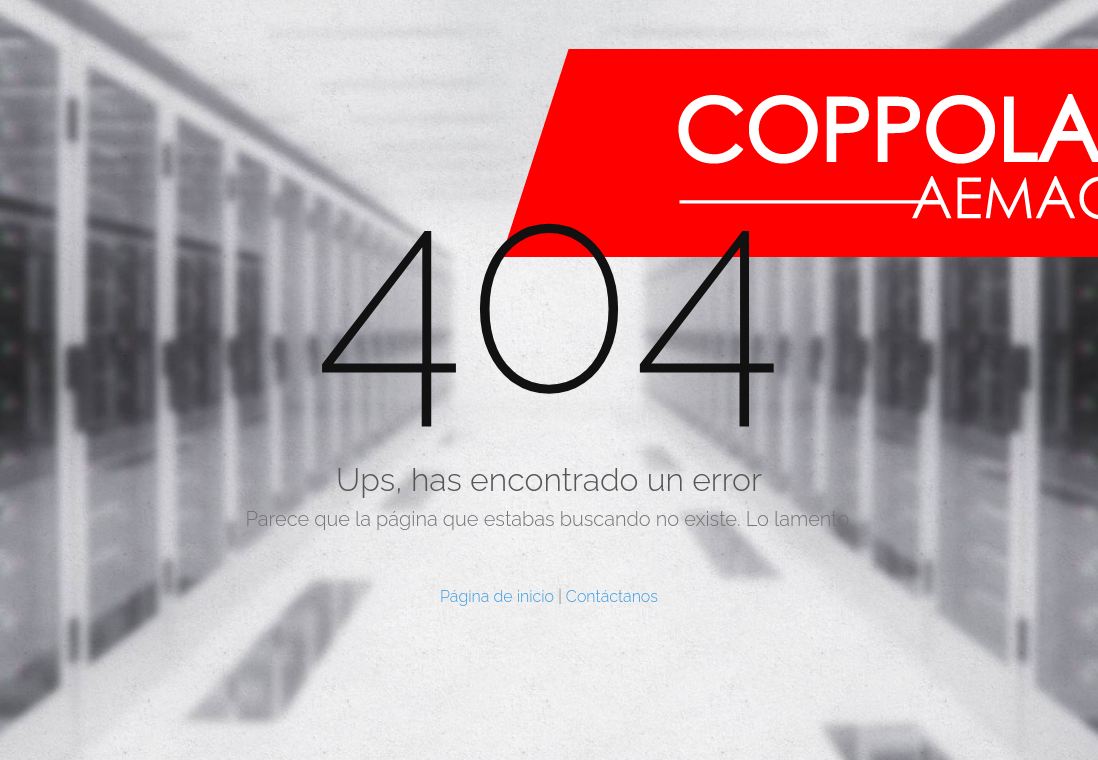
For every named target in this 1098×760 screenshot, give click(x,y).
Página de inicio (497, 596)
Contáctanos (612, 596)
